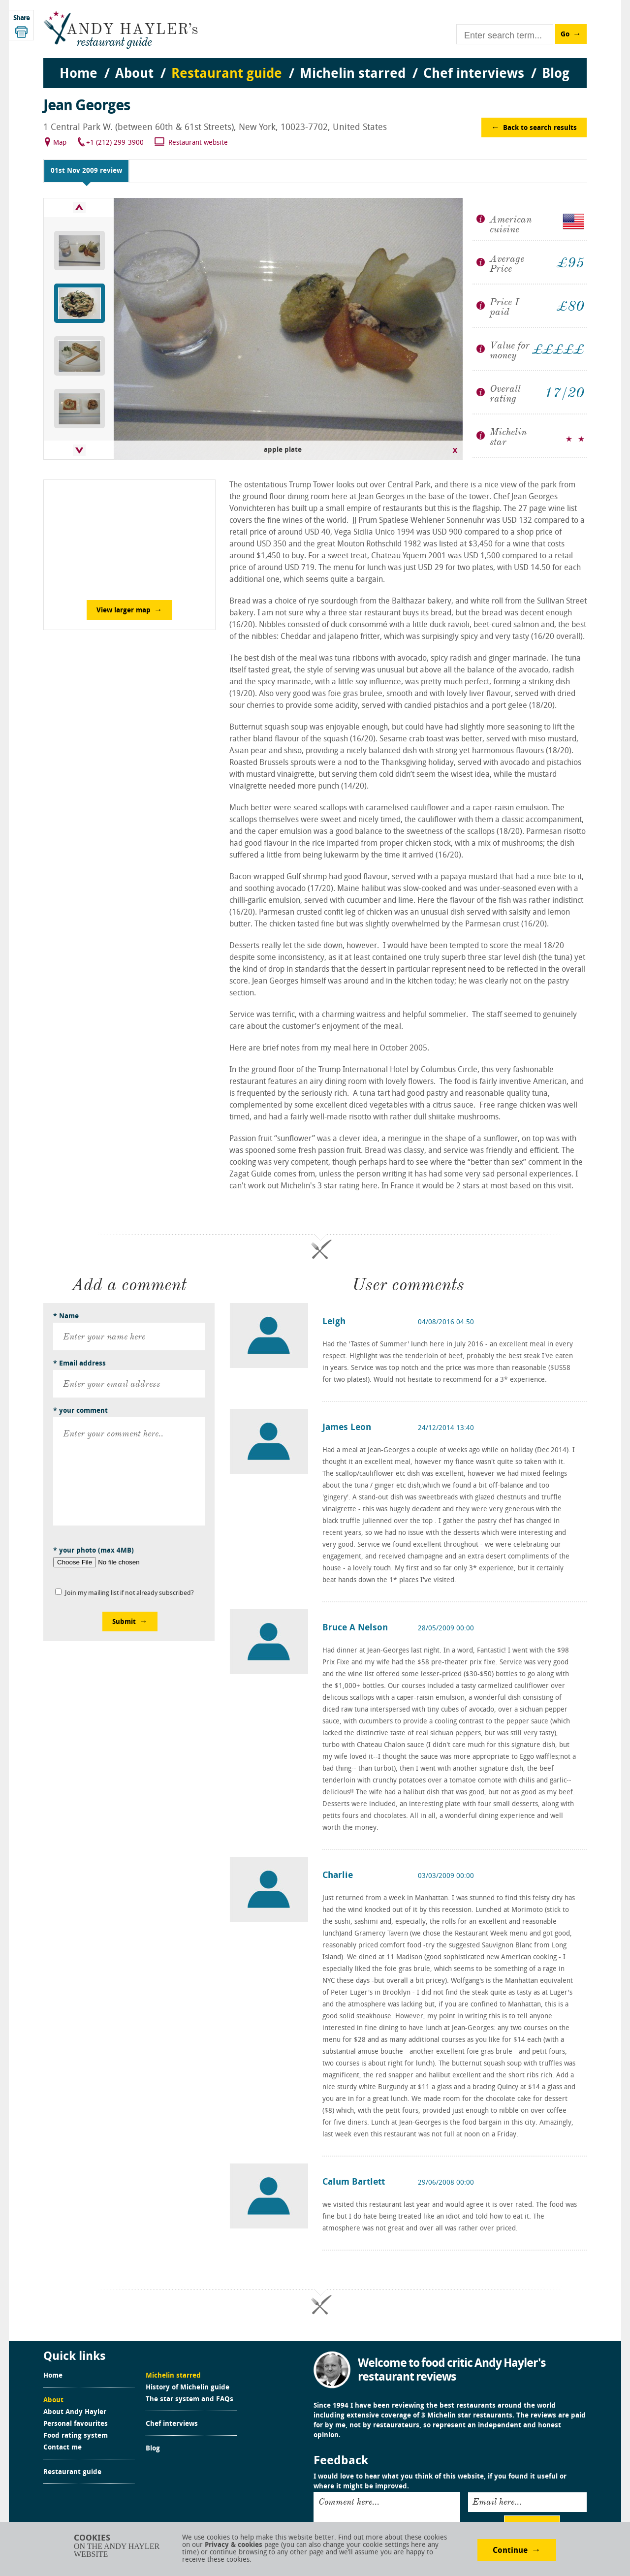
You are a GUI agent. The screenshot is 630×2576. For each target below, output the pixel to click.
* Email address (79, 1364)
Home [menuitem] (78, 74)
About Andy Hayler (74, 2412)
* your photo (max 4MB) (93, 1551)
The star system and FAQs (189, 2399)
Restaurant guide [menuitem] (226, 74)
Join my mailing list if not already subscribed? (129, 1593)
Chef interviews (172, 2424)
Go (565, 34)
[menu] (315, 64)
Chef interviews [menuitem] (473, 74)
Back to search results (540, 128)
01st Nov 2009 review (86, 171)
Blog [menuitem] (555, 74)
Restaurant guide (72, 2472)
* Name (66, 1316)
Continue (510, 2551)
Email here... (497, 2502)
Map (59, 143)
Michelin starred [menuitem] (353, 74)
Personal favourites (75, 2424)
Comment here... (348, 2502)
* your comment (80, 1411)
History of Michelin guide (187, 2388)
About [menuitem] (134, 74)
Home (53, 2376)
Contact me (62, 2448)
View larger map (123, 610)
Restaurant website (198, 143)
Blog (153, 2449)
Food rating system (75, 2436)
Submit (124, 1622)
